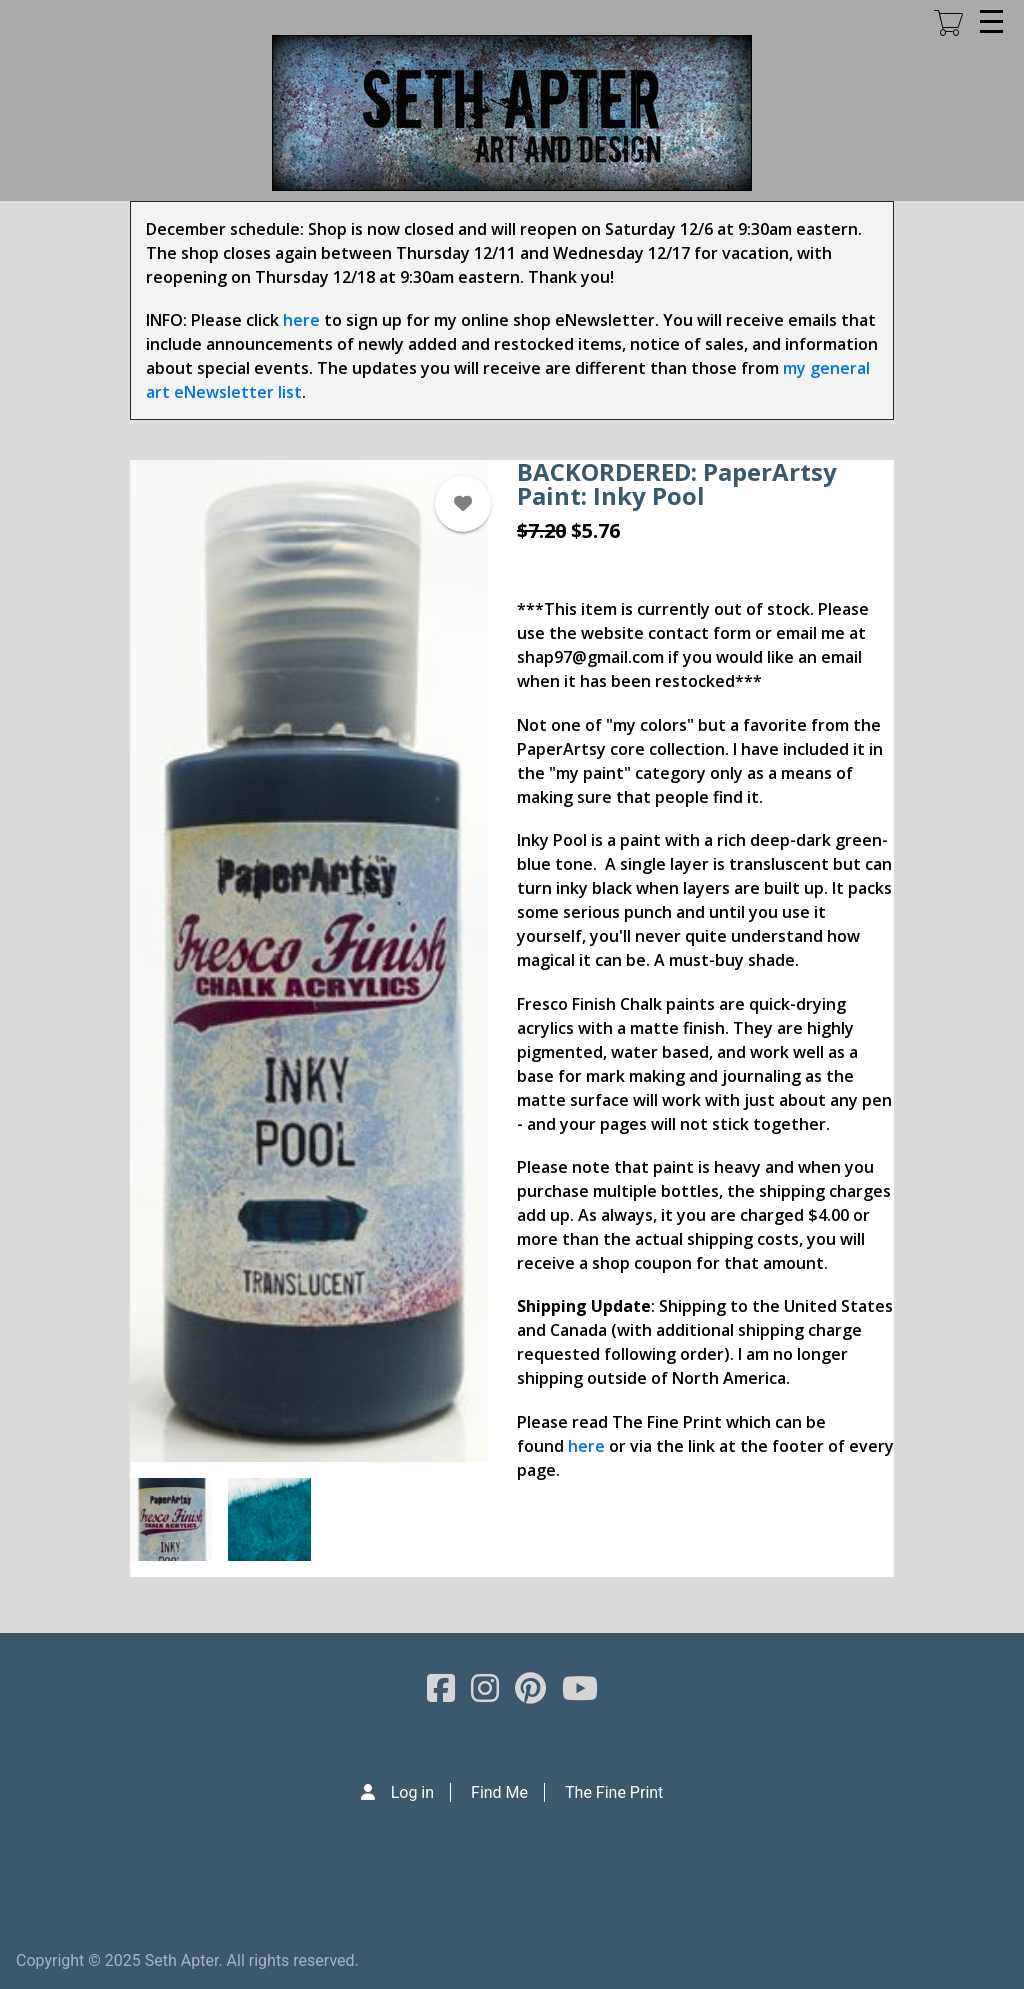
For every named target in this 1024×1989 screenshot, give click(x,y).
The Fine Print (614, 1792)
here (301, 320)
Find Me (499, 1792)
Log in (412, 1792)
